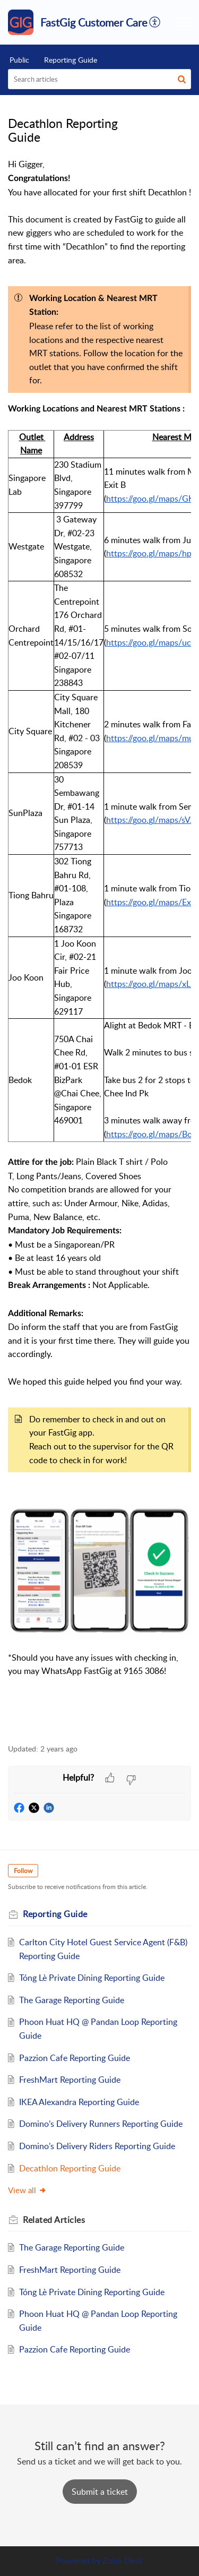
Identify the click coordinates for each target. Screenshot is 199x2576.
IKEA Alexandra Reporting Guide (79, 2102)
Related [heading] (54, 2220)
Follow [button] (23, 1870)
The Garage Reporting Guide (71, 2000)
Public (19, 60)
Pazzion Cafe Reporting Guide (74, 2058)
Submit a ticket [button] (100, 2491)
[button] (155, 22)
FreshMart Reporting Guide (69, 2079)
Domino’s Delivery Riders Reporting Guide (97, 2146)
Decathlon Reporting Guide (69, 2168)
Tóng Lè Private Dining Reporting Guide (92, 1977)
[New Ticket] (100, 2491)
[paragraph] (99, 945)
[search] (99, 79)
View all (27, 2190)
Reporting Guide (70, 60)
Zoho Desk (122, 2560)
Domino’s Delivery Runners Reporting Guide (101, 2124)
